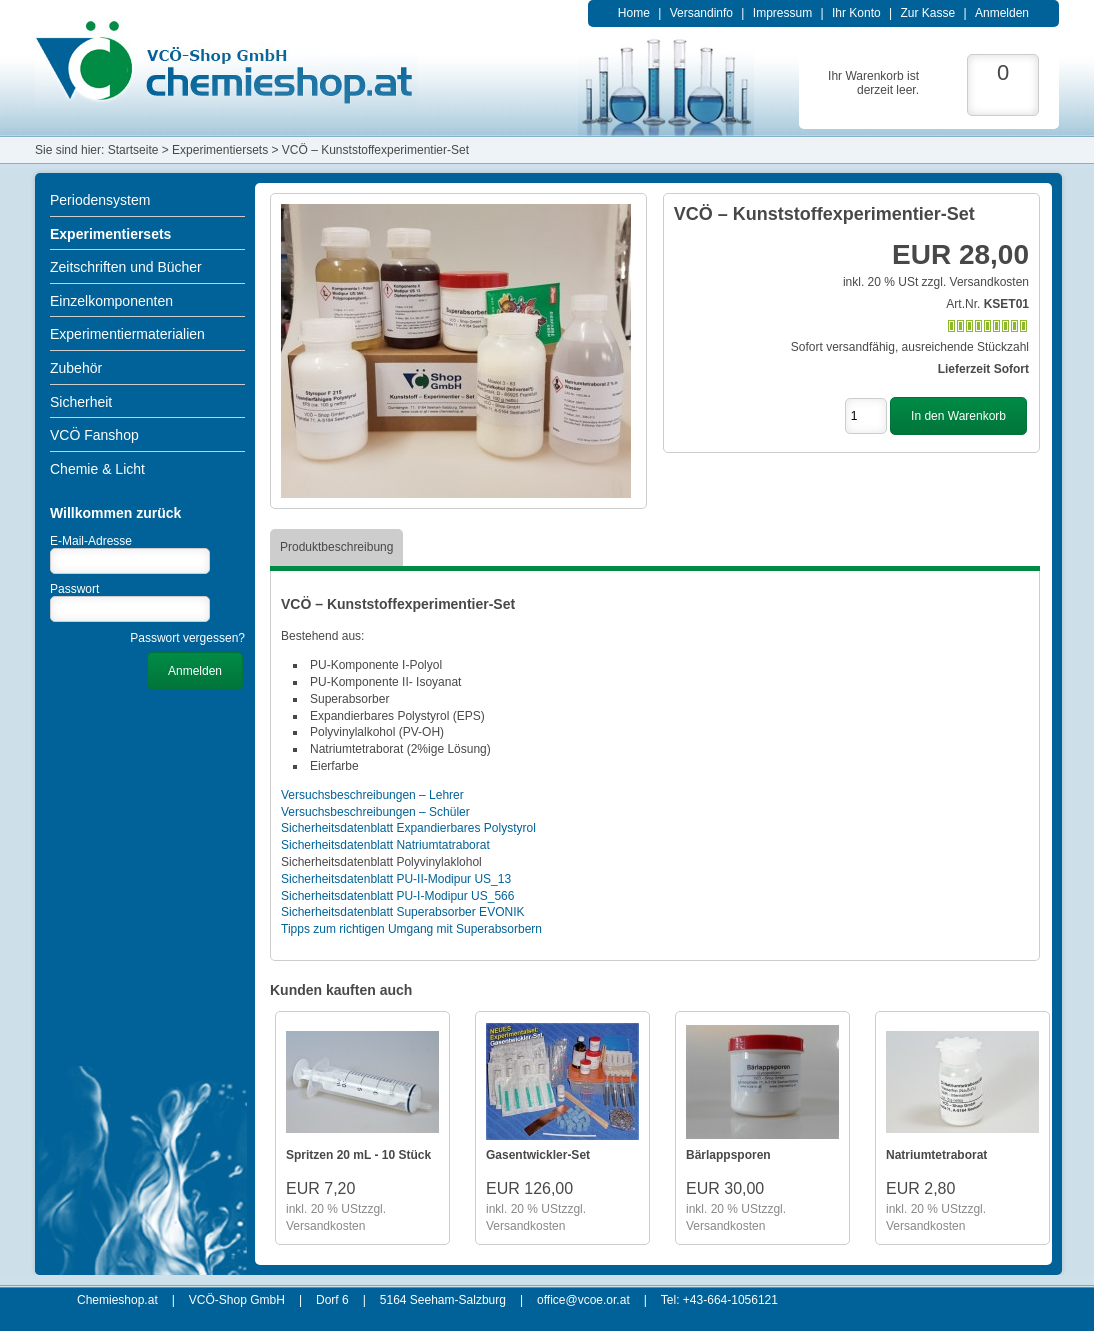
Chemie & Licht (97, 469)
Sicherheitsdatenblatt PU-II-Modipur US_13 (396, 879)
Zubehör (76, 368)
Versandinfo (701, 13)
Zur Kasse (927, 13)
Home (634, 13)
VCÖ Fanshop (94, 435)
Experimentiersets (110, 234)
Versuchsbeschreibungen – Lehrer (372, 795)
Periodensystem (100, 200)
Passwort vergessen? (187, 638)
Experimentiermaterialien (127, 334)
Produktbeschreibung (336, 547)
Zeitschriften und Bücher (126, 267)
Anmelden (1002, 13)
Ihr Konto (856, 13)
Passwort (74, 589)
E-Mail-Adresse (91, 541)
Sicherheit (81, 402)
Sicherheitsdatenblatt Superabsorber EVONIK (402, 912)
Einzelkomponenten (111, 301)
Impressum (782, 13)
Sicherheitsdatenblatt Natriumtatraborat (385, 845)
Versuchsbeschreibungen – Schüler (375, 812)
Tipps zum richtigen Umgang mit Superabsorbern (411, 929)
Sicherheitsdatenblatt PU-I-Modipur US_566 (397, 896)
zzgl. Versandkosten (975, 282)
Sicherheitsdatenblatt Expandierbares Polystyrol (408, 828)
